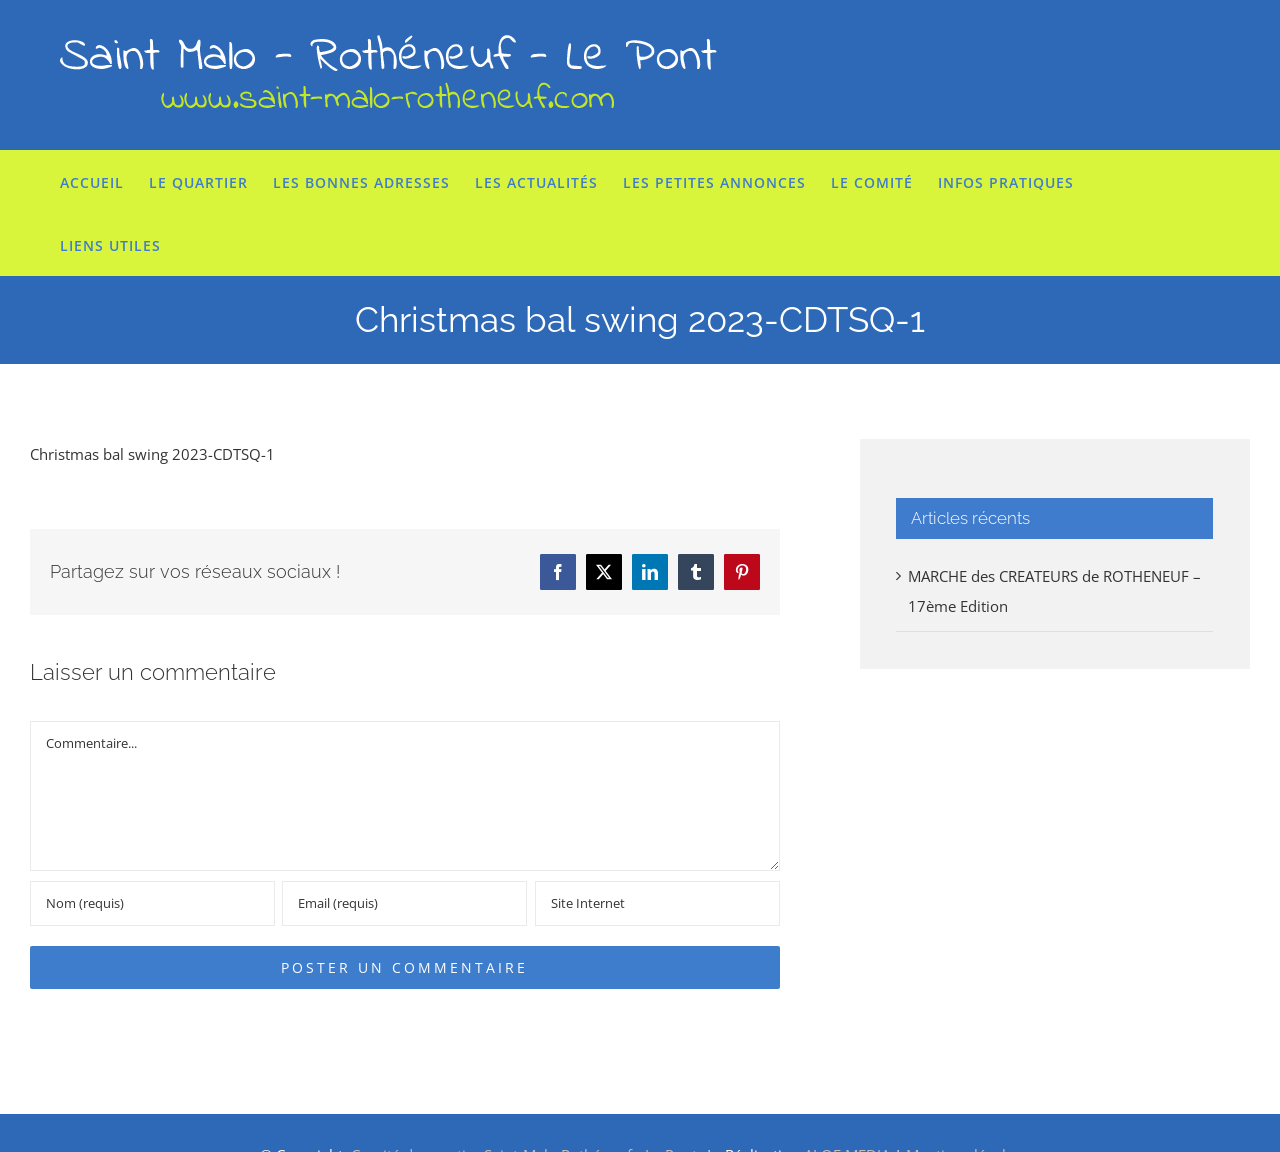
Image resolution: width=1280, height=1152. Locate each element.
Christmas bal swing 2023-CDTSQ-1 (152, 454)
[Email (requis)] (404, 903)
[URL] (657, 903)
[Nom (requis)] (152, 903)
